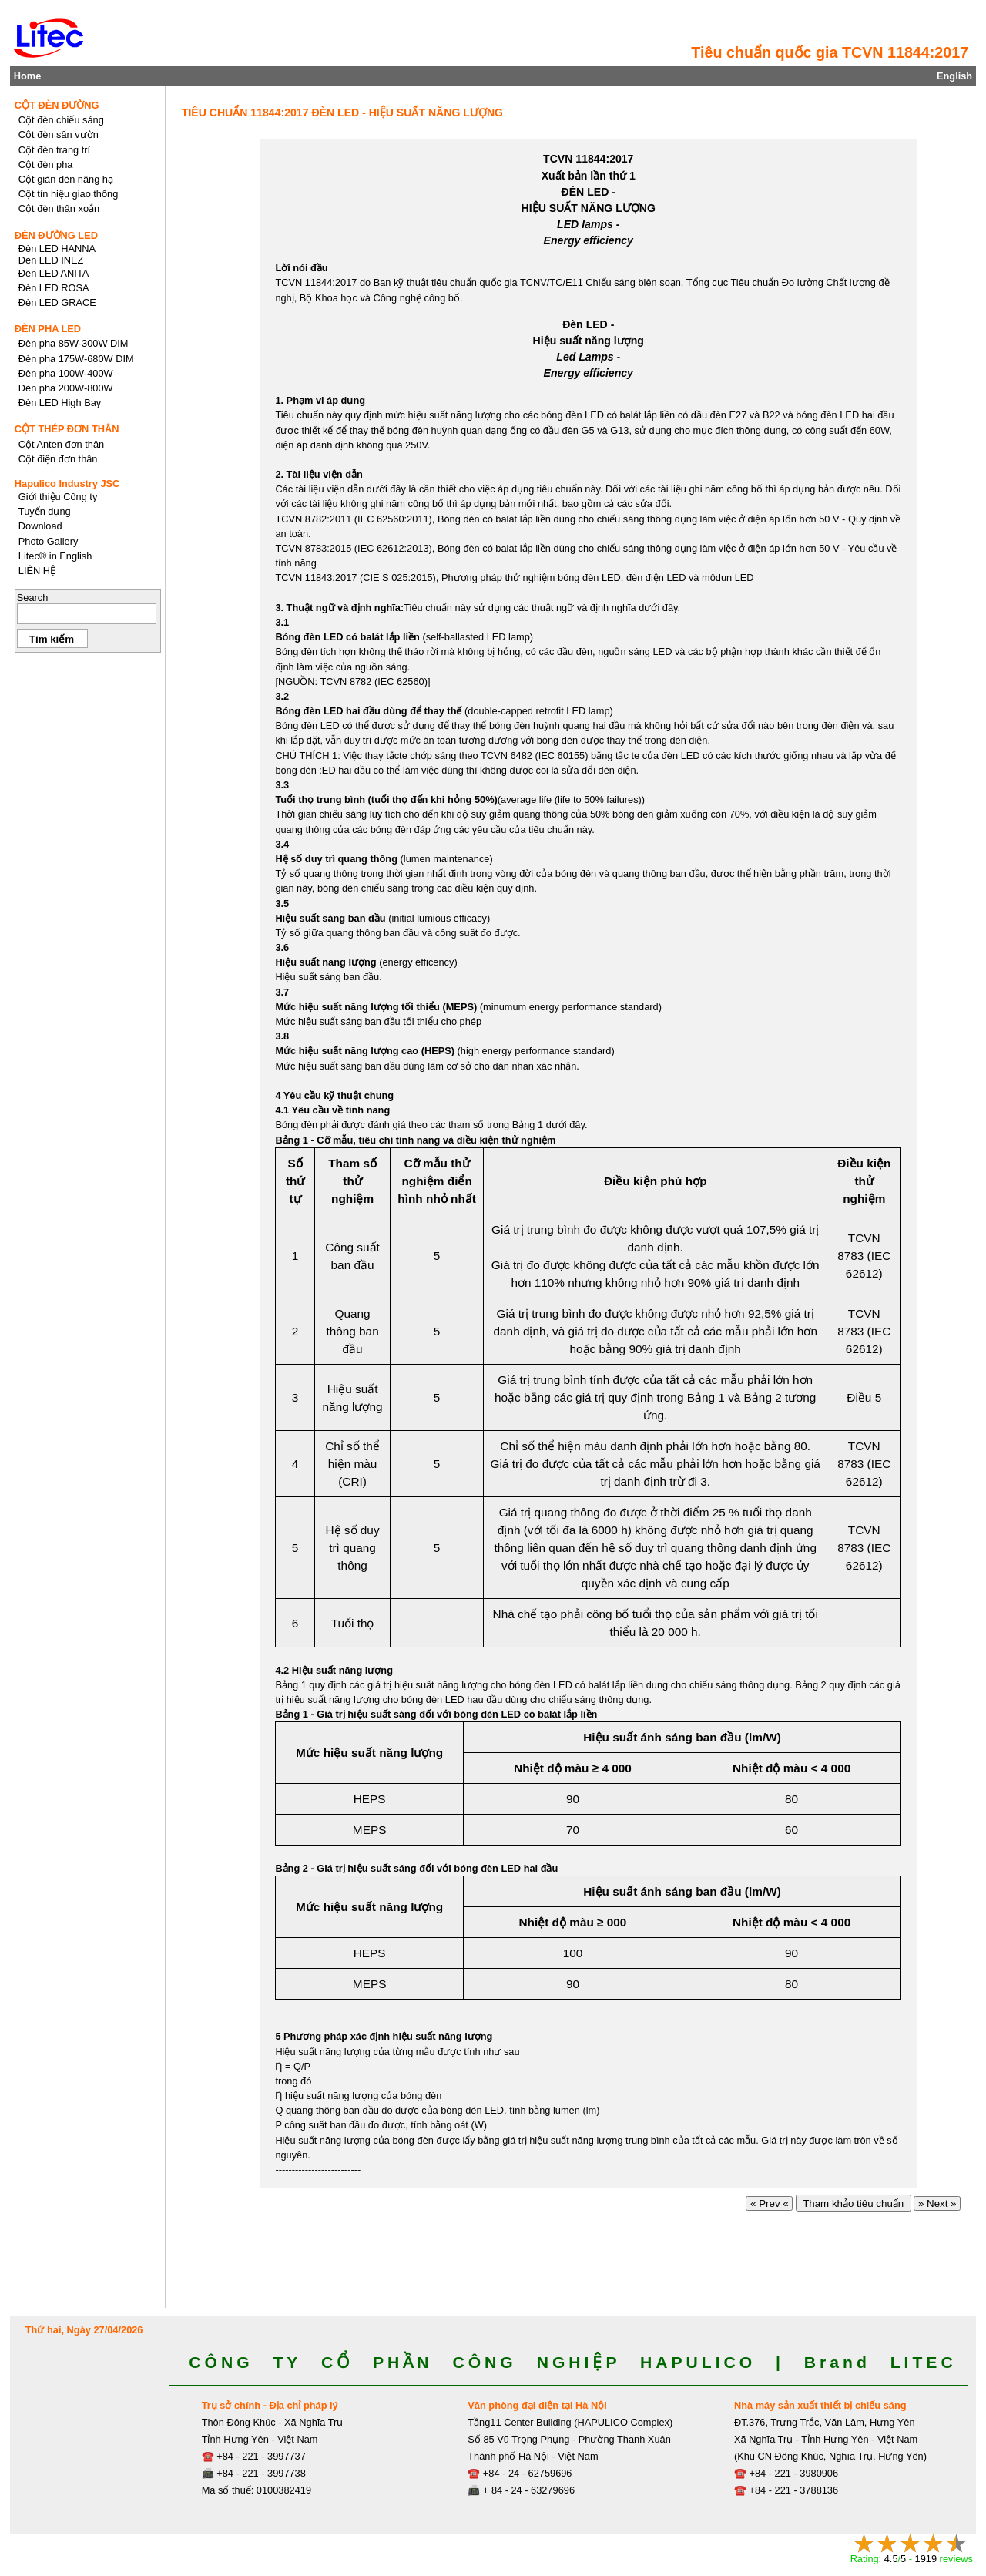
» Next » (937, 2203)
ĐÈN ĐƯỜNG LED (56, 235)
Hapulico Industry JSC (67, 483)
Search (33, 597)
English (954, 76)
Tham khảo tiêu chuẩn (853, 2203)
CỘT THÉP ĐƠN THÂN (67, 429)
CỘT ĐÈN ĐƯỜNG (57, 105)
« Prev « (769, 2203)
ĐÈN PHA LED (48, 328)
